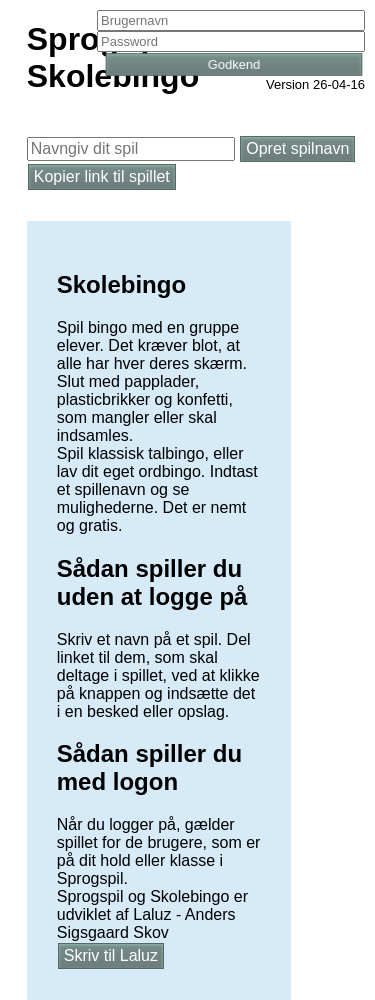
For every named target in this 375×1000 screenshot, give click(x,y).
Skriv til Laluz (111, 955)
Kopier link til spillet (102, 176)
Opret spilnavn (297, 148)
